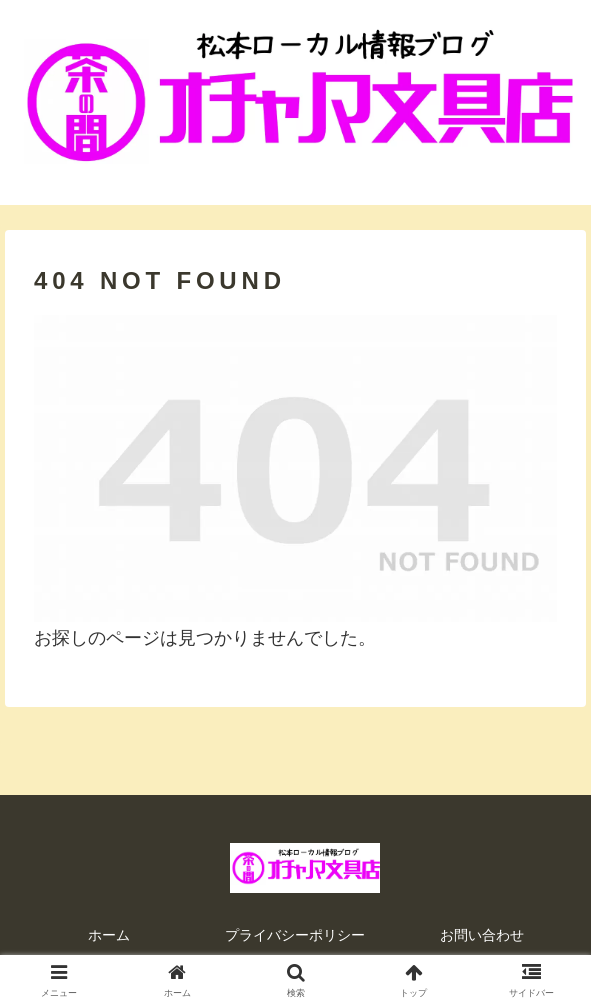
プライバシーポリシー (295, 935)
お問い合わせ (482, 935)
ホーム (109, 935)
